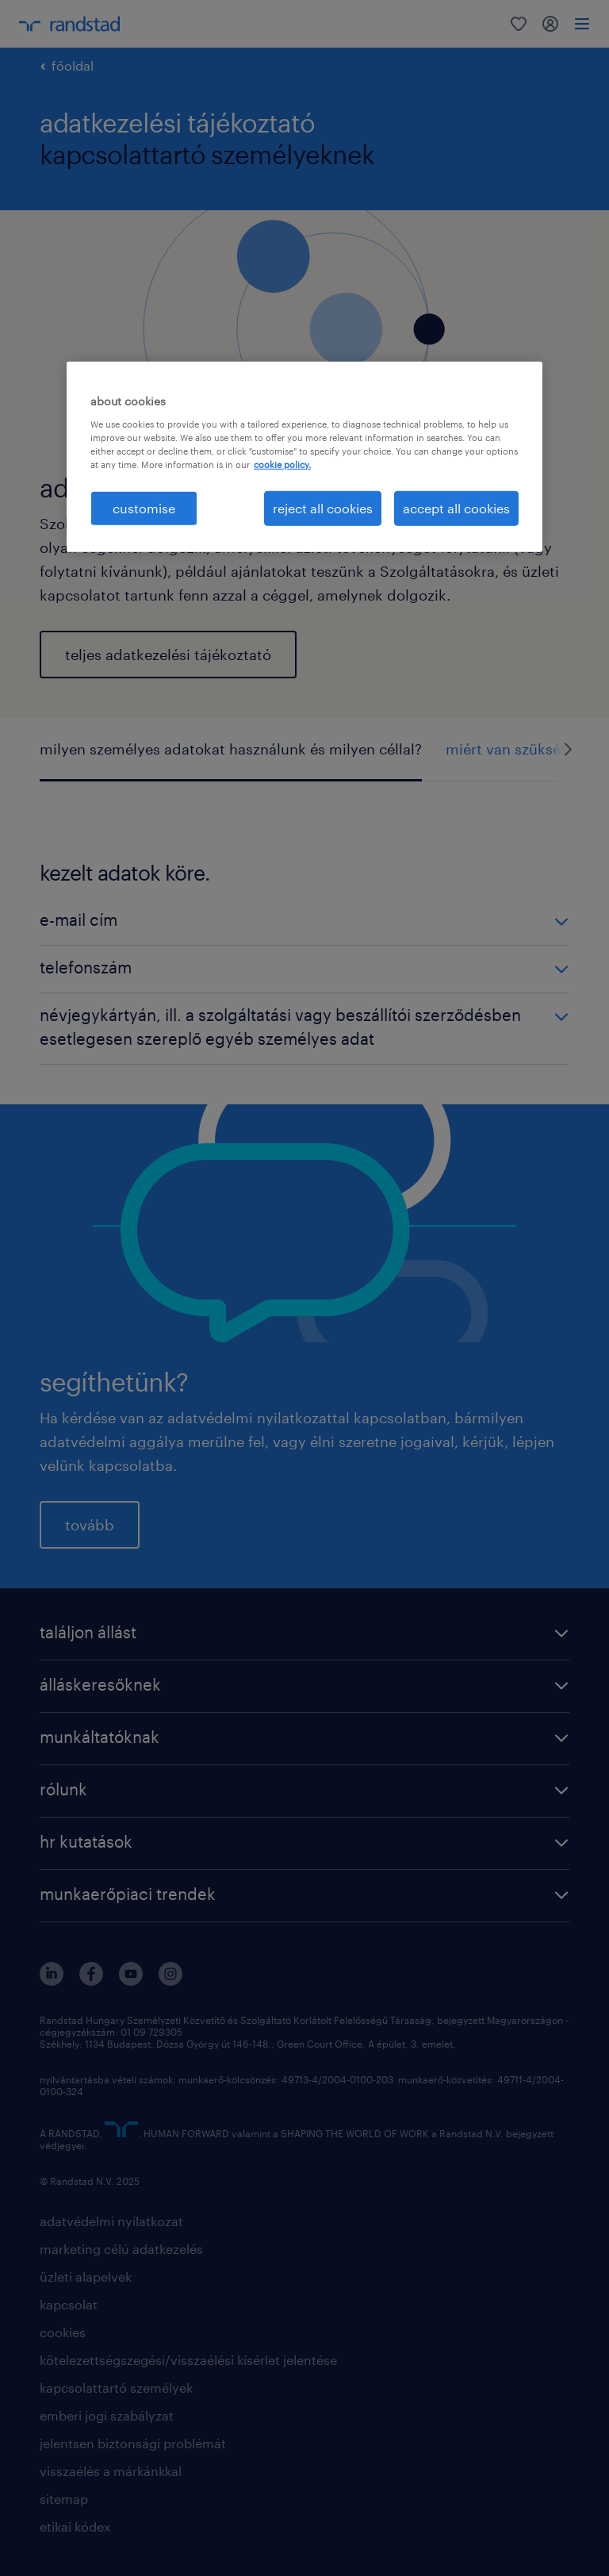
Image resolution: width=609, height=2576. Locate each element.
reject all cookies (323, 508)
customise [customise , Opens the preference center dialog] (144, 508)
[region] (304, 457)
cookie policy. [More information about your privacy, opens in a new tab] (282, 464)
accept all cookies (456, 508)
